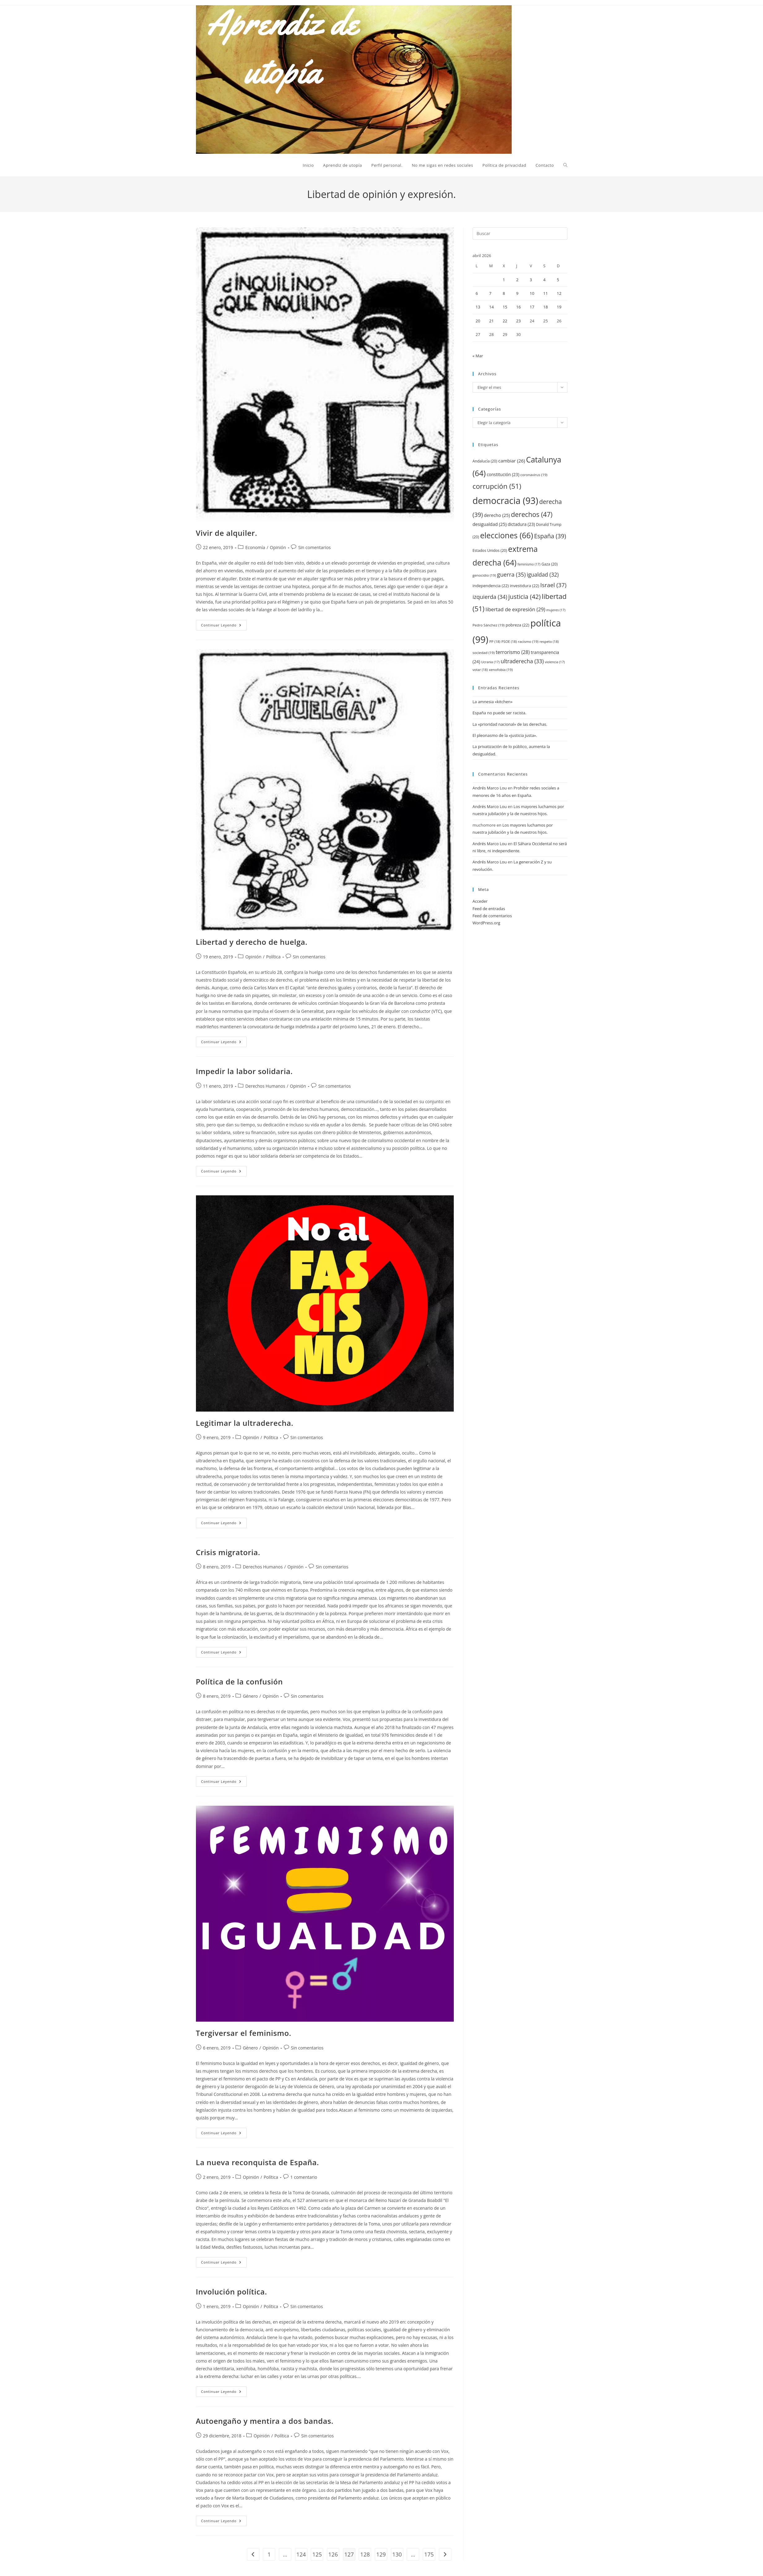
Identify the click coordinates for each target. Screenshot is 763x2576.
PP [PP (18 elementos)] (495, 641)
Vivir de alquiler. (227, 533)
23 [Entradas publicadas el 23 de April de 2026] (518, 321)
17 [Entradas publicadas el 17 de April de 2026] (532, 307)
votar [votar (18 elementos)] (480, 669)
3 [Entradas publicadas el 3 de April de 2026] (531, 279)
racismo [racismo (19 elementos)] (528, 641)
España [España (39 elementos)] (550, 536)
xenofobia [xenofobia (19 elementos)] (501, 669)
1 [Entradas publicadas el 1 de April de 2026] (504, 279)
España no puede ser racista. (500, 713)
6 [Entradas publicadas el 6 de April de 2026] (477, 293)
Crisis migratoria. (228, 1552)
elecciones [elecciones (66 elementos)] (506, 535)
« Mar (478, 356)
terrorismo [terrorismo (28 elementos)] (513, 652)
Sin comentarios (314, 547)
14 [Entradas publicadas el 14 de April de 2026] (491, 307)
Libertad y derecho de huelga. (252, 942)
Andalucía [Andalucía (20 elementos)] (485, 461)
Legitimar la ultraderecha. (244, 1423)
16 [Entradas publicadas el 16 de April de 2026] (518, 307)
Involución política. (231, 2291)
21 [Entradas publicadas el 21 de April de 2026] (491, 321)
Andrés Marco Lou (490, 788)
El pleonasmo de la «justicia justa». (505, 735)
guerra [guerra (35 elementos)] (511, 574)
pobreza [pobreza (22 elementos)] (517, 625)
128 (365, 2554)
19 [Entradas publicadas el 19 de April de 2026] (559, 307)
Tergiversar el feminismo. (244, 2033)
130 (397, 2554)
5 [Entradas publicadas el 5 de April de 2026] (558, 279)
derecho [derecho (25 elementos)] (497, 515)
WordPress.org (487, 923)
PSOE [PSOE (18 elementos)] (509, 641)
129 (381, 2554)
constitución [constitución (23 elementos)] (503, 474)
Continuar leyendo (224, 626)
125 (317, 2554)
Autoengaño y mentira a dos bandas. (265, 2421)
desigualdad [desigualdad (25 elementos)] (490, 524)
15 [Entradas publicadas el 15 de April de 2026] (505, 307)
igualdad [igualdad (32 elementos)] (543, 574)
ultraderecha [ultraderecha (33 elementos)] (522, 661)
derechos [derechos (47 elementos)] (532, 514)
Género (250, 1696)
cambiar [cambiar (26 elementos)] (511, 461)
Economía (255, 547)
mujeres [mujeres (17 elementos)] (556, 610)
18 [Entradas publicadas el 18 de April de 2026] (545, 307)
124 (301, 2554)
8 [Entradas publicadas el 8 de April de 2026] (504, 293)
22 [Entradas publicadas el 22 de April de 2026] (505, 321)
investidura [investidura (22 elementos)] (524, 585)
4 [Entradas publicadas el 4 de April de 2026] (544, 279)
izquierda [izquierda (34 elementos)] (490, 596)
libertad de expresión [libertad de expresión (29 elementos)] (515, 609)
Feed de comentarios (492, 915)
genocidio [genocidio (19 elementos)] (484, 575)
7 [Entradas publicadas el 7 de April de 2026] (490, 293)
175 (429, 2554)
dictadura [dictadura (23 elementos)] (521, 524)
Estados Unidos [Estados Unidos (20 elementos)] (490, 550)
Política (273, 957)
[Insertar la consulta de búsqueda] (520, 233)
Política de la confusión (239, 1681)
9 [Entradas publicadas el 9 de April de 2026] (517, 293)
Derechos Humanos (265, 1086)
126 (333, 2554)
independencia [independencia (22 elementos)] (491, 585)
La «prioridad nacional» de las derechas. (510, 724)
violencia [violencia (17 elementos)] (555, 662)
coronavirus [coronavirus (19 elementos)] (533, 474)
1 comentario (303, 2177)
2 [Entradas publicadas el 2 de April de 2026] (517, 279)
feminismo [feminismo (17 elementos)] (529, 564)
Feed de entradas (489, 908)
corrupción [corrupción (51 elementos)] (497, 486)
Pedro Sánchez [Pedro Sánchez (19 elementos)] (489, 625)
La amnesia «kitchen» (493, 701)
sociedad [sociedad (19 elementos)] (484, 652)
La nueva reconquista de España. (257, 2162)
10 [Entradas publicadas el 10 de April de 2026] (532, 293)
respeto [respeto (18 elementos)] (549, 641)
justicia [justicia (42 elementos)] (524, 596)
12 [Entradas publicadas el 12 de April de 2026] (559, 293)
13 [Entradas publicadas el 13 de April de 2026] (478, 307)
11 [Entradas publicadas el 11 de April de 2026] (545, 293)
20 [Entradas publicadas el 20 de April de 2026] (478, 321)
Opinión (278, 547)
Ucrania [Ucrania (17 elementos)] (490, 662)
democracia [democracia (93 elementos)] (505, 500)
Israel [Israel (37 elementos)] (553, 585)
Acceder (480, 901)
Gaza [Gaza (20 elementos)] (549, 564)
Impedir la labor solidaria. (244, 1071)
